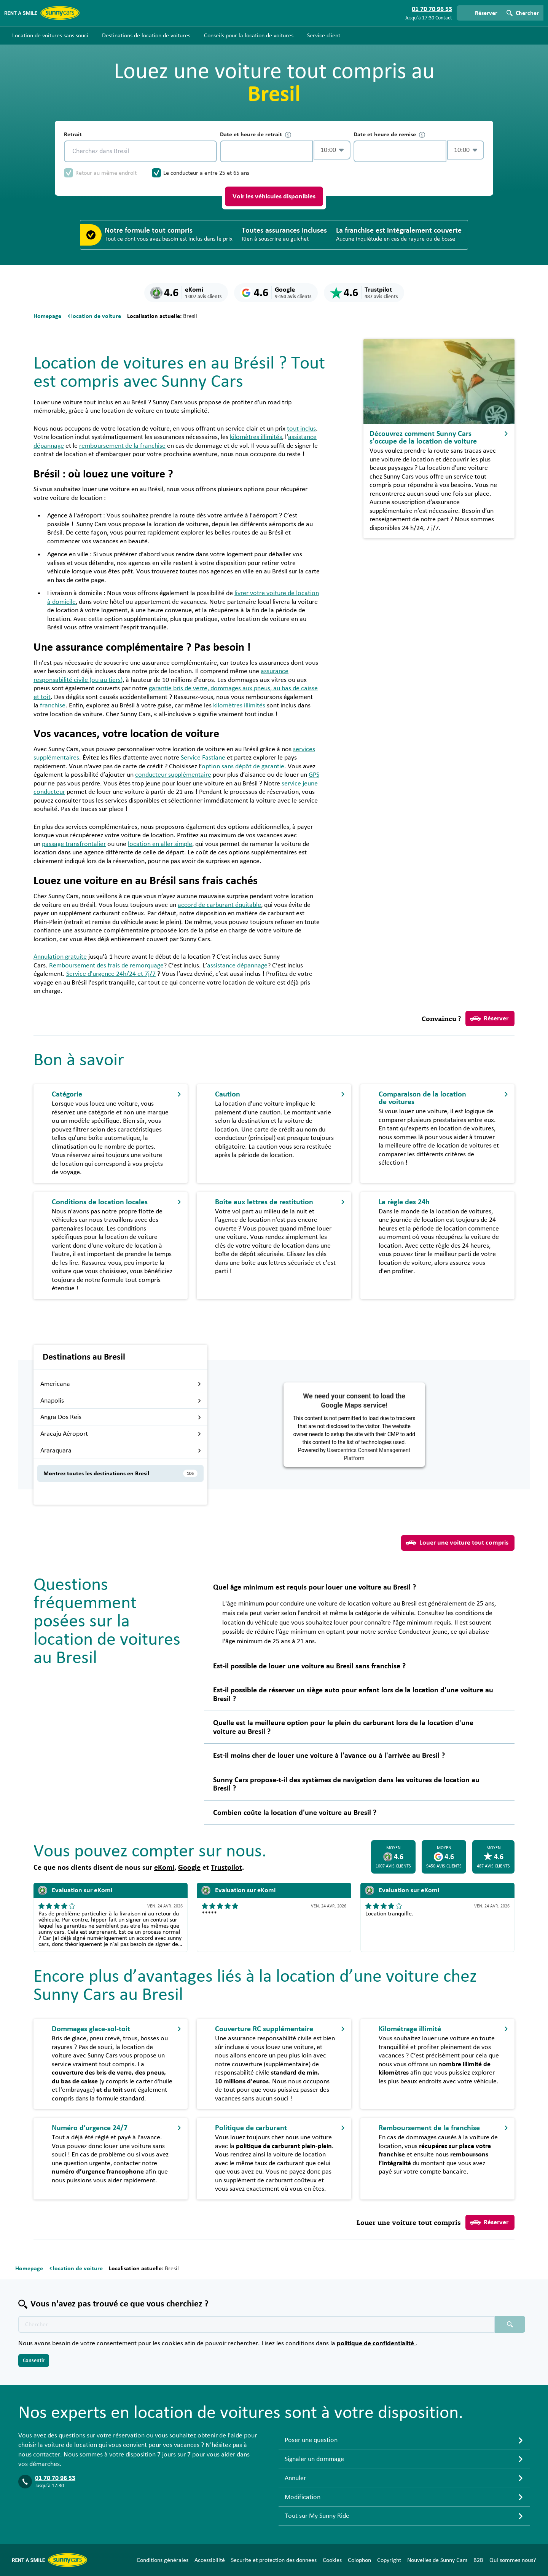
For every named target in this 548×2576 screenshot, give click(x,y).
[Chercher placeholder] (510, 2324)
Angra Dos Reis (120, 1417)
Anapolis (120, 1400)
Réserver (489, 1018)
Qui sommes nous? (512, 2560)
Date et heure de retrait (255, 134)
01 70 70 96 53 (55, 2478)
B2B (478, 2560)
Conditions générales (162, 2560)
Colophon (359, 2560)
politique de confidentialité (376, 2343)
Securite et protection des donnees (274, 2560)
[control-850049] (266, 151)
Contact (443, 18)
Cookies (332, 2560)
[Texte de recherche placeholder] (256, 2324)
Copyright (389, 2560)
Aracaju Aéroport (120, 1433)
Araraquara (120, 1450)
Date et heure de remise (389, 134)
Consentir (34, 2360)
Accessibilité (209, 2560)
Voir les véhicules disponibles (274, 196)
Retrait (73, 134)
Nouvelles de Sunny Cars (437, 2560)
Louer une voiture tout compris (457, 1542)
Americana (120, 1384)
